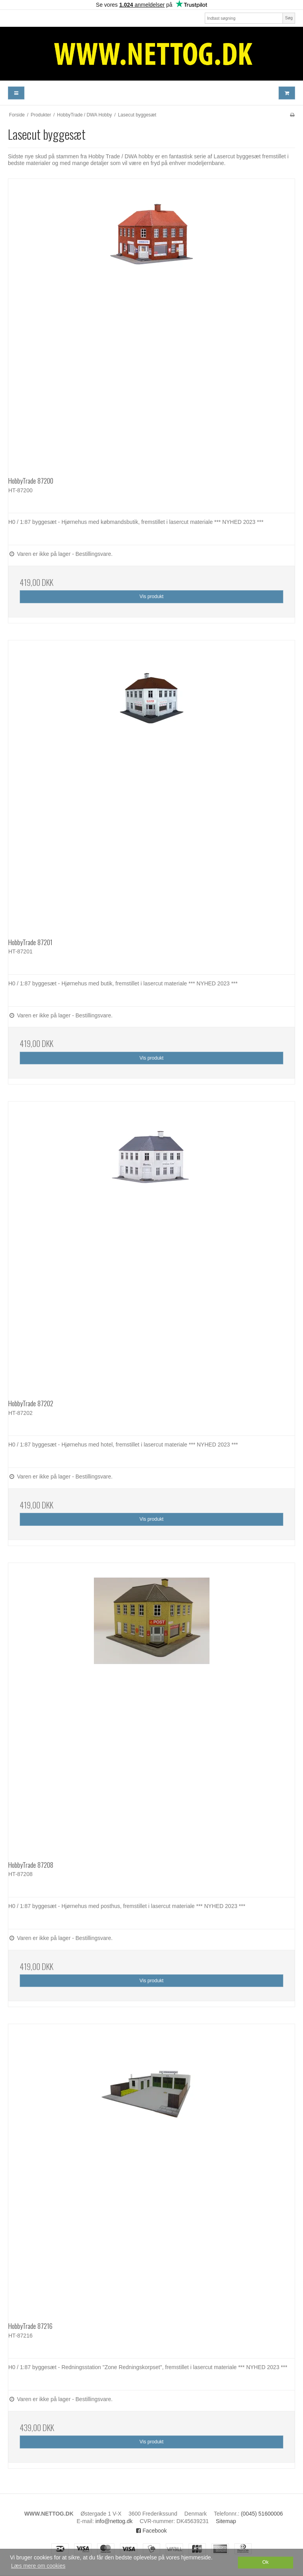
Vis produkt (151, 596)
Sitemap (226, 2521)
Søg (288, 17)
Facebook (151, 2530)
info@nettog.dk (114, 2521)
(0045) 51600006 (262, 2513)
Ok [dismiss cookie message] (265, 2562)
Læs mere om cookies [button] (38, 2566)
